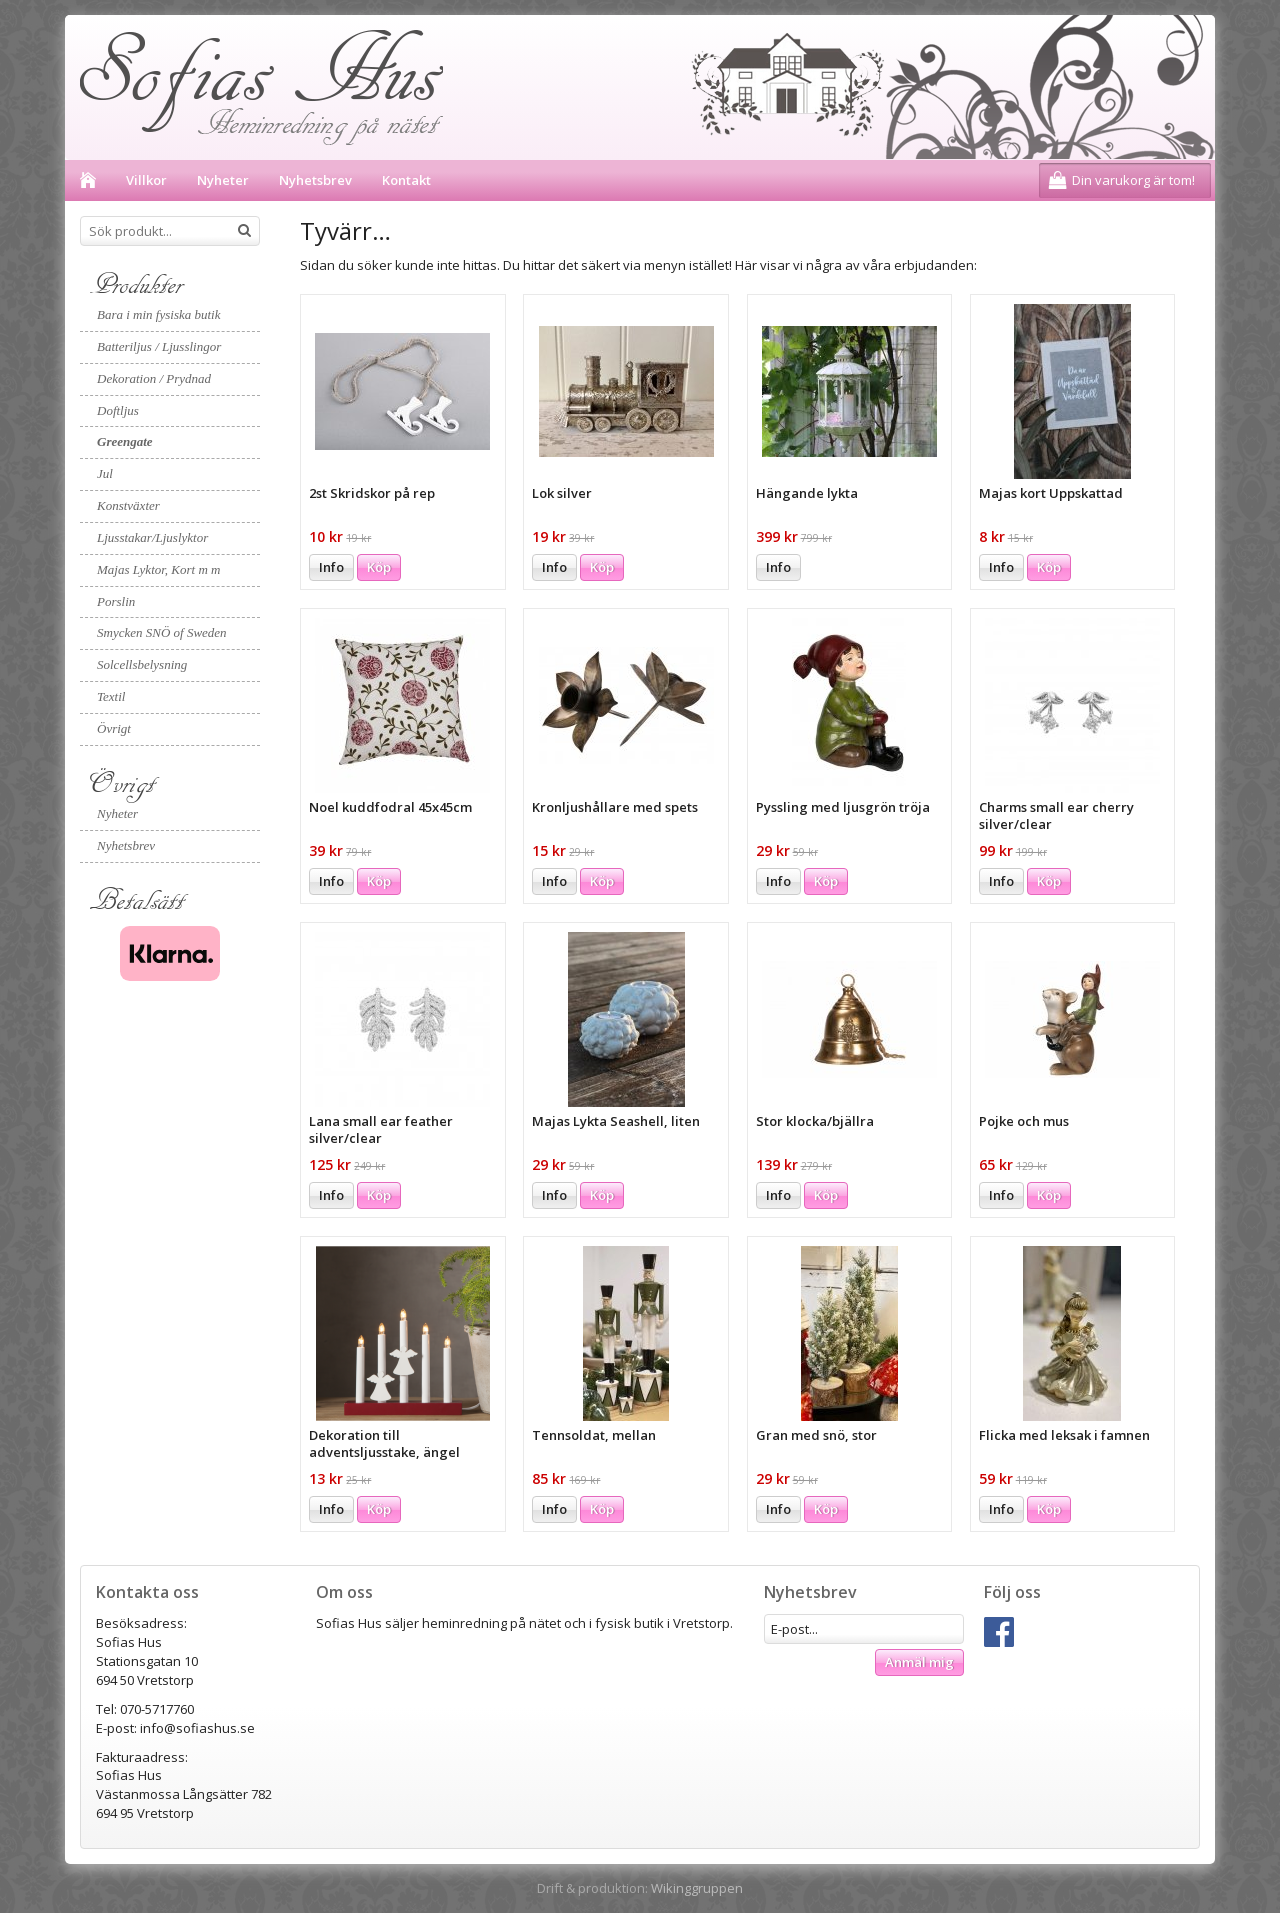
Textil (111, 696)
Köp (379, 567)
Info (331, 567)
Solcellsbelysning (142, 664)
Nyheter (223, 180)
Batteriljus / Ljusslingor (159, 346)
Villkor (146, 180)
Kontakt (406, 180)
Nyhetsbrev (315, 180)
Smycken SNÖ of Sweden (162, 632)
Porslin (116, 601)
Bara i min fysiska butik (159, 314)
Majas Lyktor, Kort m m (158, 569)
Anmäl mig (919, 1662)
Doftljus (118, 410)
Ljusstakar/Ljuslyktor (152, 537)
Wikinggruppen (697, 1888)
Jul (105, 473)
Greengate (125, 441)
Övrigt (114, 728)
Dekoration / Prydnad (154, 378)
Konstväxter (128, 505)
